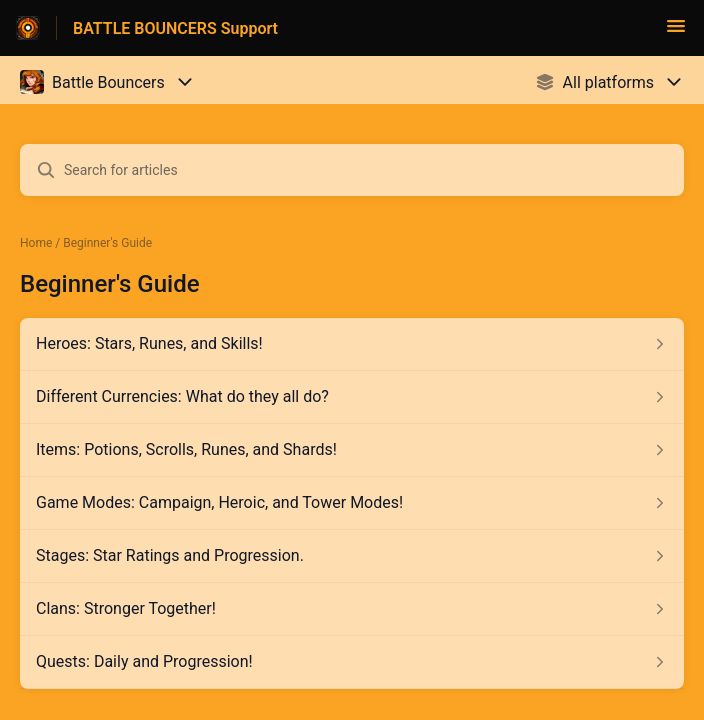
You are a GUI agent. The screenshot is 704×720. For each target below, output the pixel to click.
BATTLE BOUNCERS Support (175, 28)
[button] (676, 32)
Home (36, 243)
